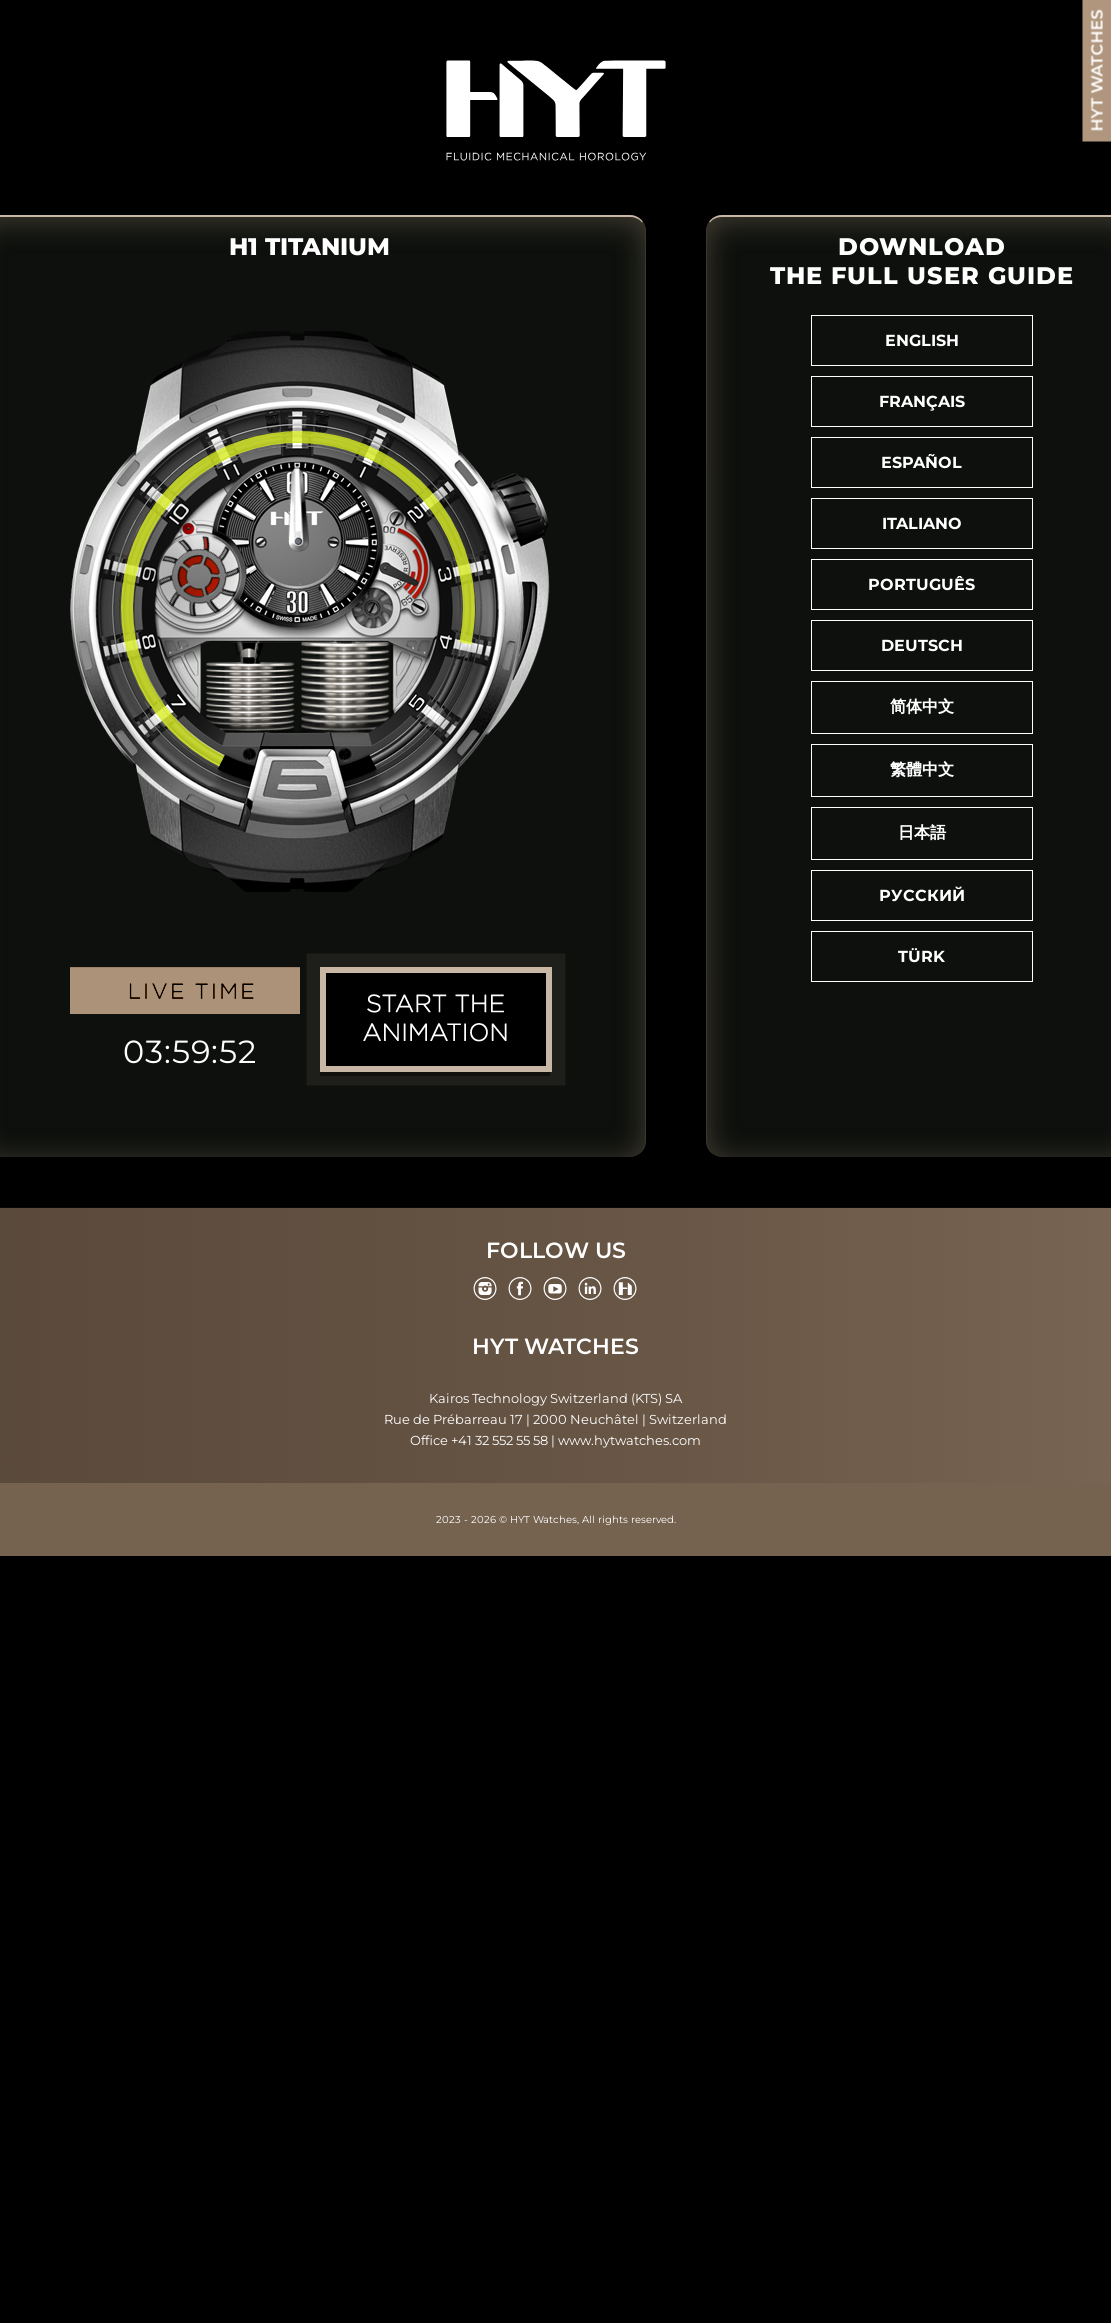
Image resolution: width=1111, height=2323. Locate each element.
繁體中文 (922, 769)
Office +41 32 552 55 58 (479, 1440)
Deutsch (922, 645)
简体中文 (922, 706)
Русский (922, 895)
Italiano (922, 523)
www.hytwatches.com (629, 1440)
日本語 (922, 832)
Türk (921, 956)
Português (921, 584)
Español (921, 462)
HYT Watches (555, 1347)
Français (922, 401)
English (922, 340)
